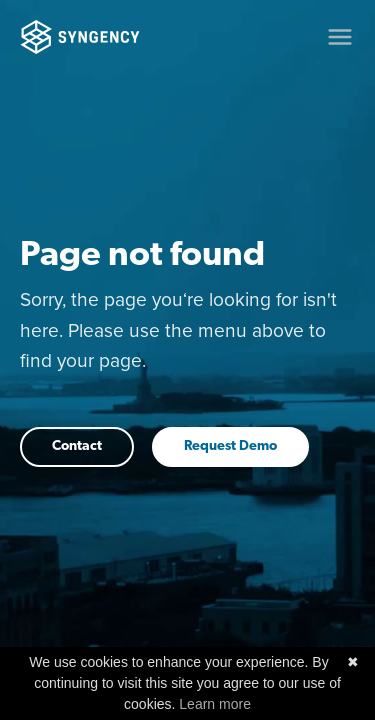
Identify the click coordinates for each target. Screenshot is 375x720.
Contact (77, 446)
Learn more (215, 704)
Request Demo (230, 446)
